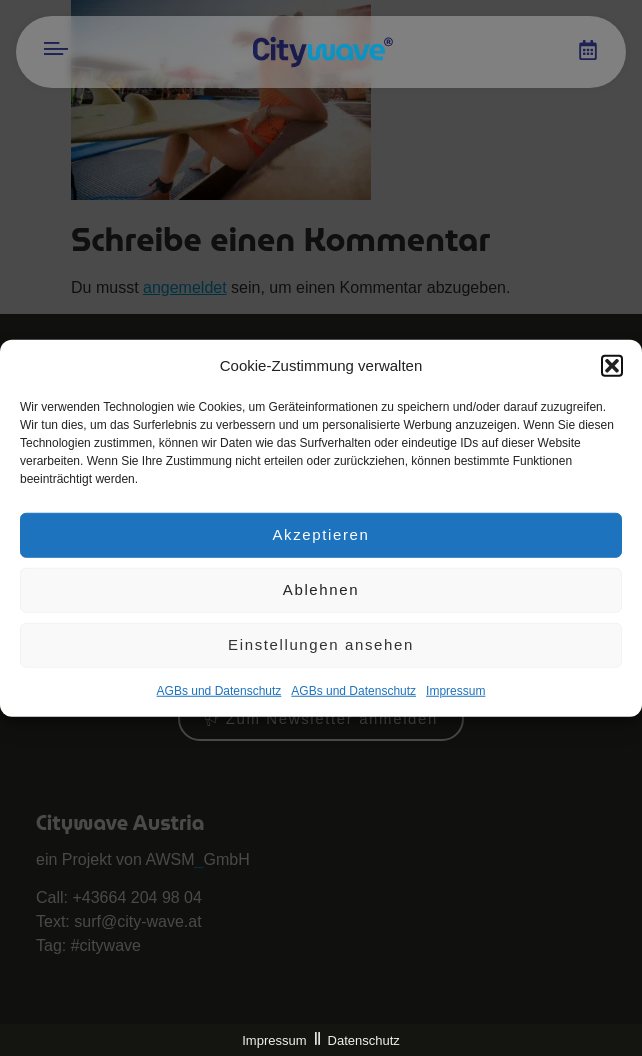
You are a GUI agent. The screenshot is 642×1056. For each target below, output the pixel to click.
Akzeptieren (320, 536)
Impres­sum (455, 692)
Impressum (274, 1040)
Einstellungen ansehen (321, 646)
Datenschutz (364, 1040)
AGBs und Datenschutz (219, 692)
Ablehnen (321, 591)
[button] (612, 368)
